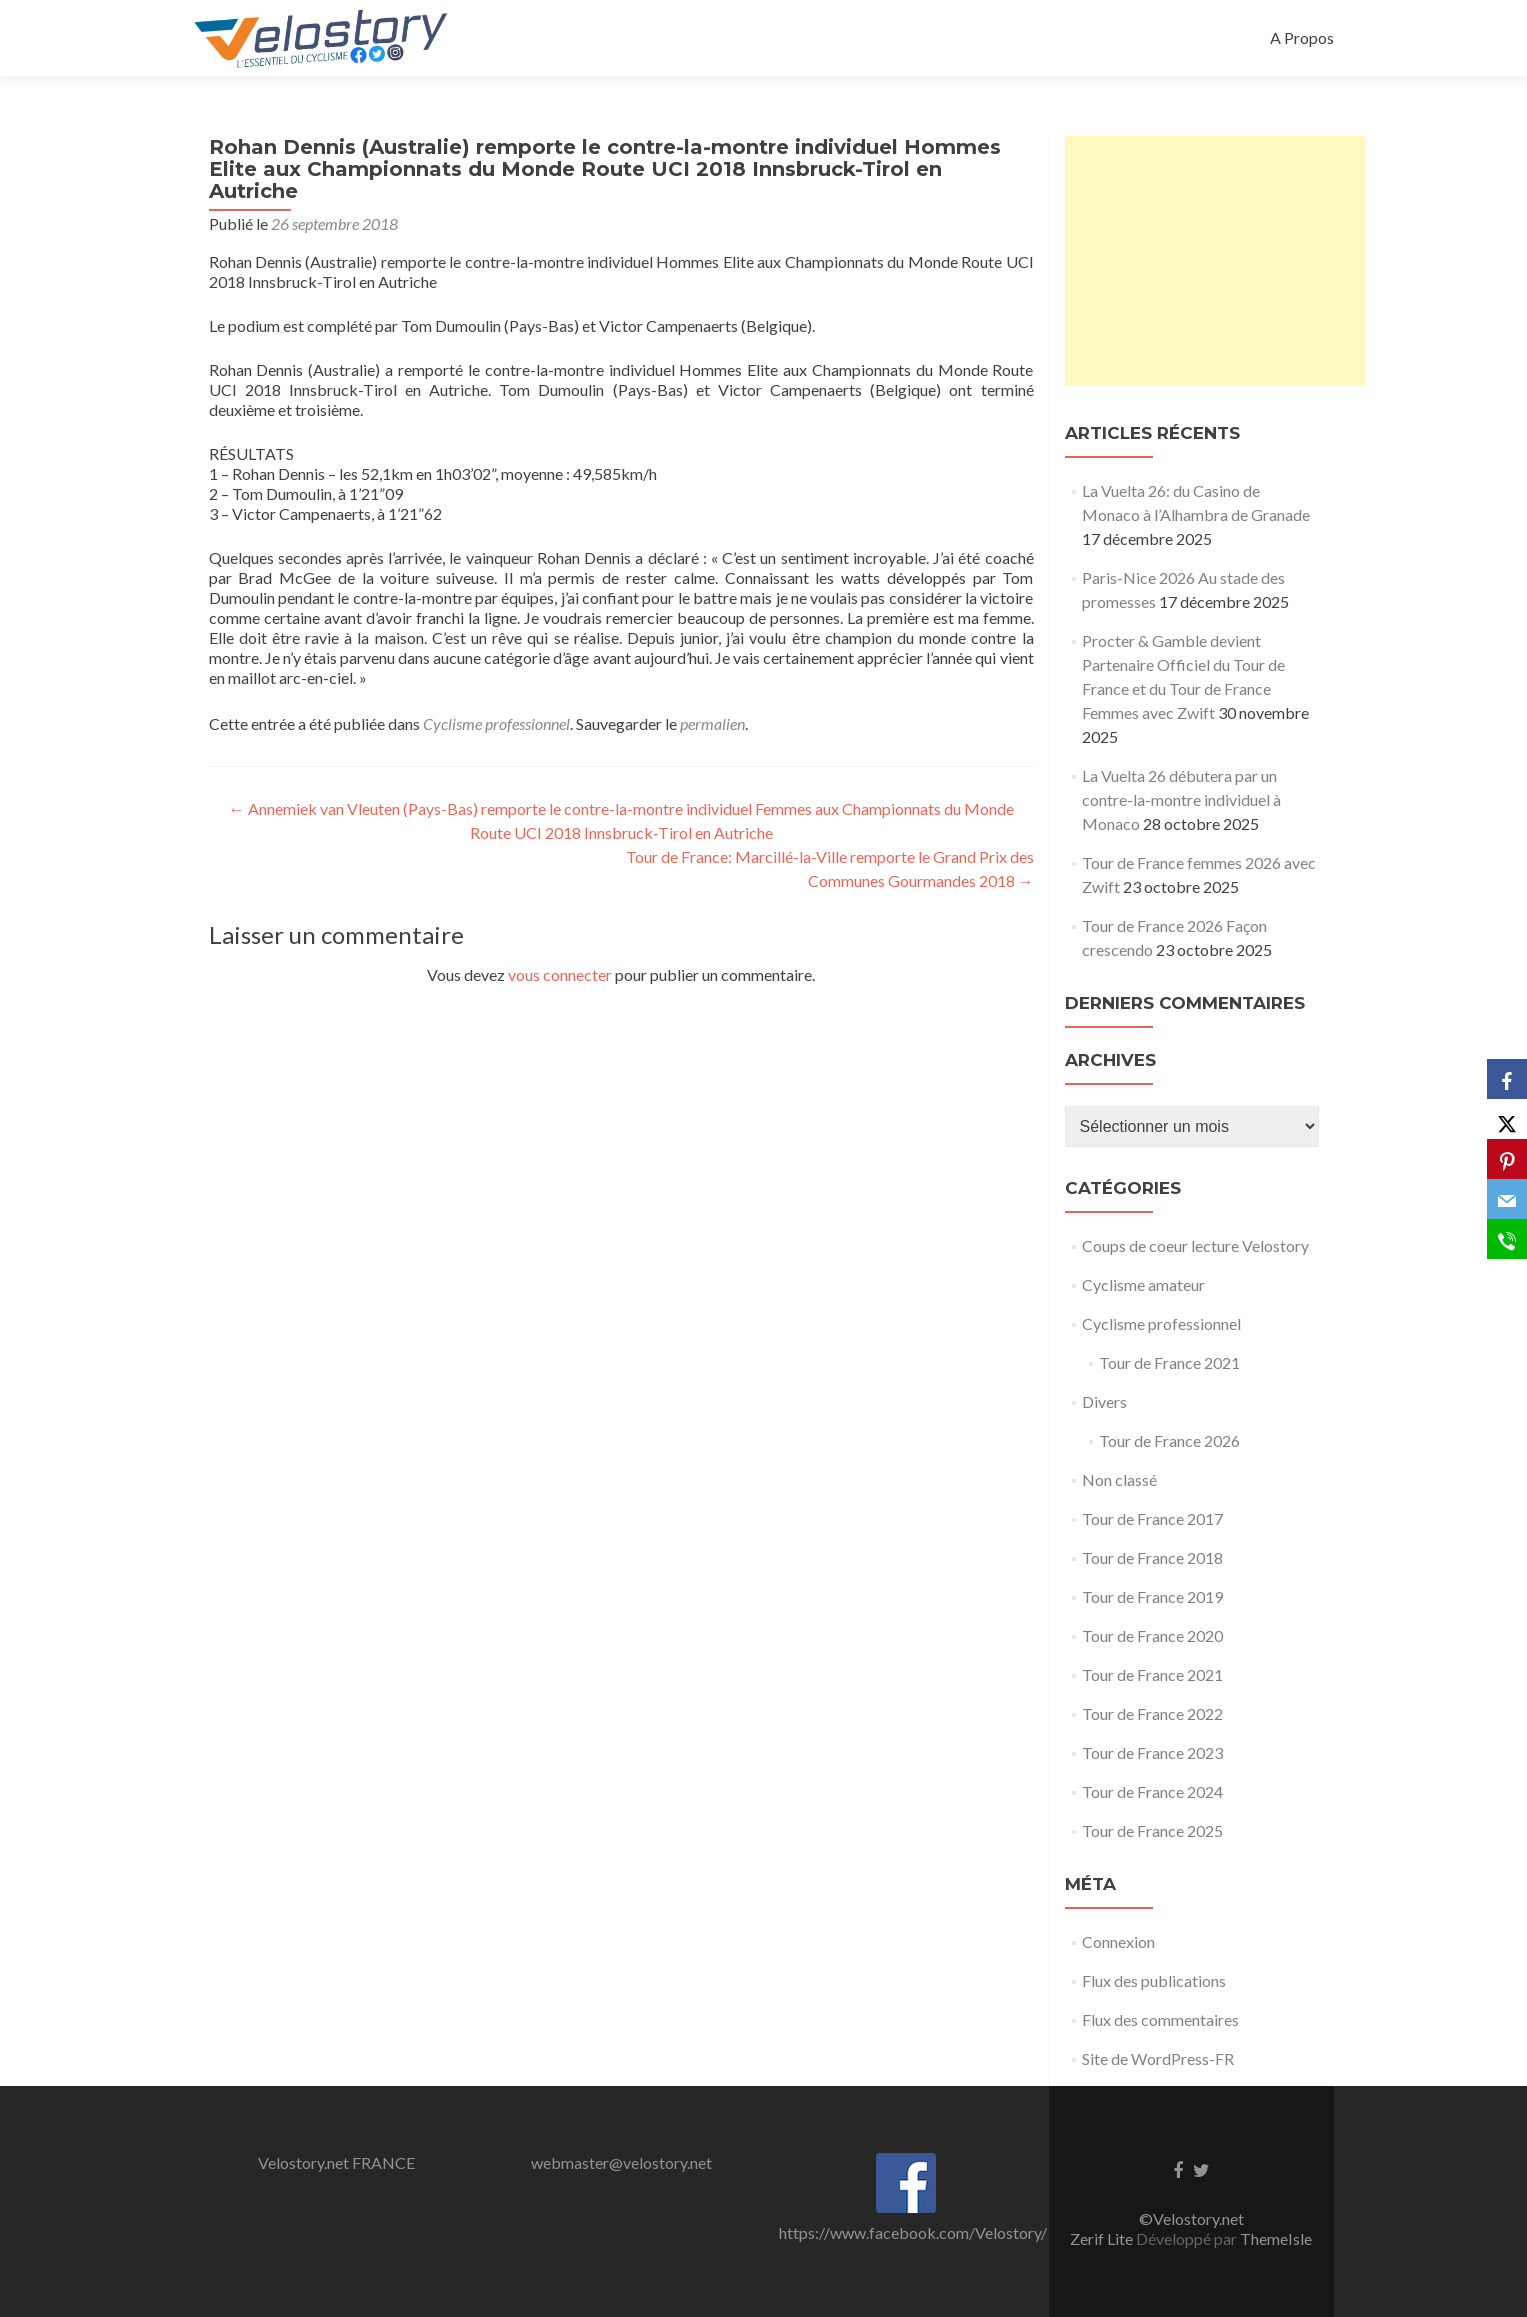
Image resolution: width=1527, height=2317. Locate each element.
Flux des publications (1154, 1980)
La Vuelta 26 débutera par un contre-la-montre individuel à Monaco (1181, 799)
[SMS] (1507, 1239)
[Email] (1507, 1199)
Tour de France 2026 (1169, 1440)
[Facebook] (1507, 1079)
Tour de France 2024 (1152, 1791)
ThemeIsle (1276, 2238)
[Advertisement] (1215, 261)
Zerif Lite (1103, 2238)
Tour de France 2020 (1152, 1635)
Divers (1104, 1401)
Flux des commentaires (1160, 2019)
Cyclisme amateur (1143, 1284)
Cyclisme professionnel (496, 723)
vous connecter (560, 974)
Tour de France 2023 (1152, 1752)
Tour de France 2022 (1152, 1713)
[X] (1507, 1119)
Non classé (1119, 1479)
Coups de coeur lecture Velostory (1195, 1245)
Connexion (1118, 1941)
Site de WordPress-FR (1158, 2058)
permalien (712, 723)
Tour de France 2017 (1152, 1518)
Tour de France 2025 (1152, 1830)
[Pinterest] (1507, 1159)
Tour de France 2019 (1152, 1596)
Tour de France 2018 (1152, 1557)
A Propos (1302, 37)
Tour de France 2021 (1169, 1362)
